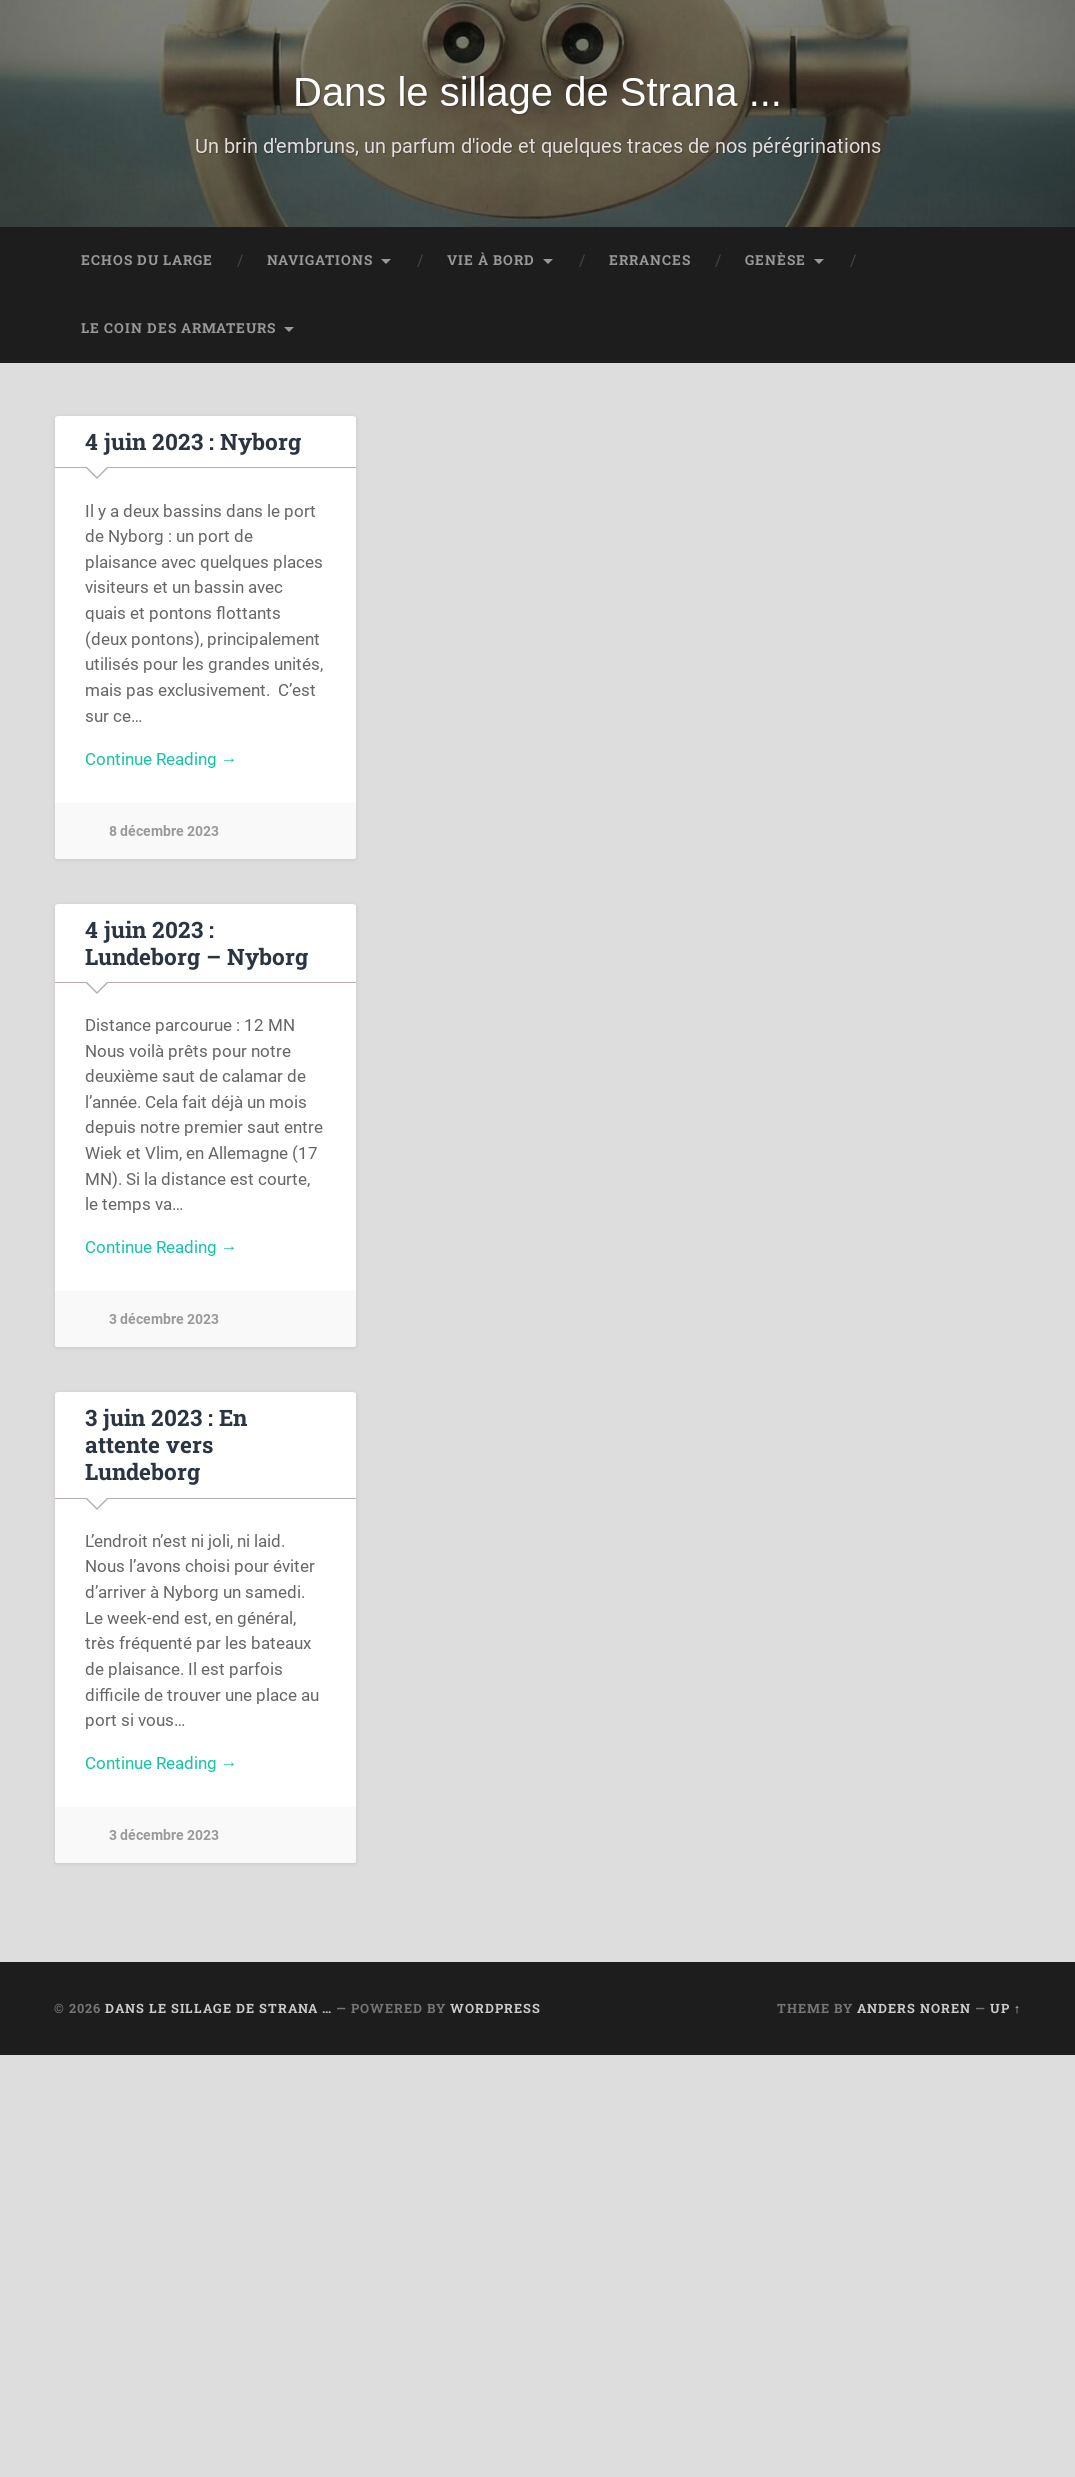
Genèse (775, 262)
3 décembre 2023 (164, 1324)
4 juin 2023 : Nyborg (192, 443)
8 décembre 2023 (164, 834)
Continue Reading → (161, 762)
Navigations (320, 262)
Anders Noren (914, 1989)
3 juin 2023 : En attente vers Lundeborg (205, 1436)
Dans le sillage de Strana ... (537, 93)
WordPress (495, 1989)
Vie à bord (491, 262)
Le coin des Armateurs (178, 330)
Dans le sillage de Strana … (218, 1989)
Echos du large (147, 262)
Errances (650, 262)
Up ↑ (1005, 1989)
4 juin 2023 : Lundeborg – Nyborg (196, 946)
